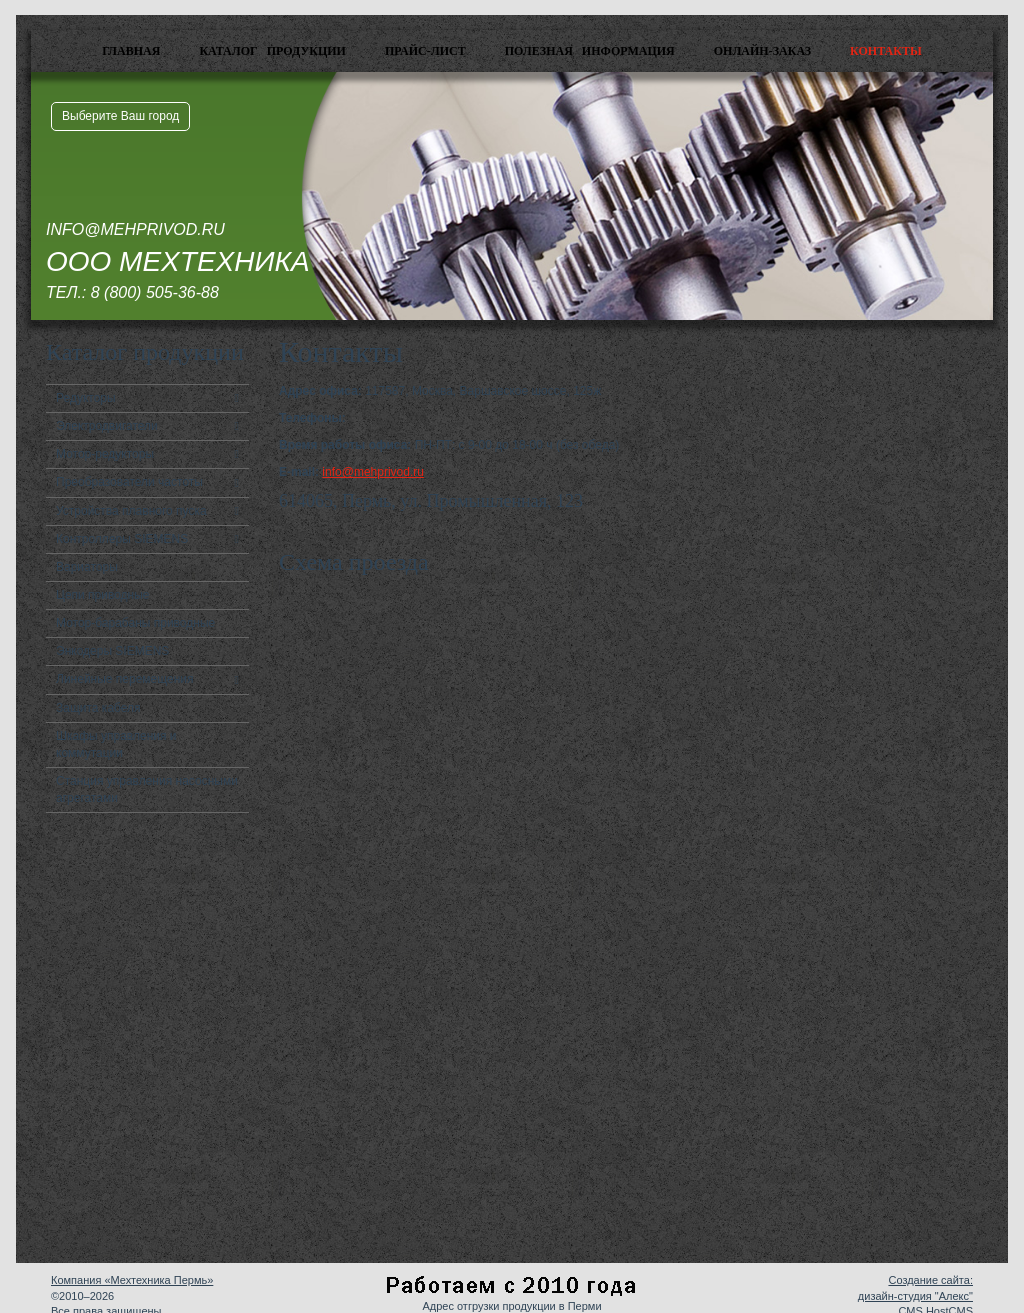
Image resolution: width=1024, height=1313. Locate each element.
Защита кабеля (98, 708)
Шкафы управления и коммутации (116, 744)
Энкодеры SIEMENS (112, 651)
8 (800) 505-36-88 (155, 292)
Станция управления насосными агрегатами (147, 789)
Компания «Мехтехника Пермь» (132, 1280)
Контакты (886, 51)
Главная (131, 51)
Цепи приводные (103, 595)
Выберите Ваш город (120, 116)
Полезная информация (590, 51)
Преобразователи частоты (129, 482)
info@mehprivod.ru (373, 472)
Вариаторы (87, 567)
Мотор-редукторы (105, 454)
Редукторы (86, 398)
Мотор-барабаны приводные (135, 623)
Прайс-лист (425, 51)
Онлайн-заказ (762, 51)
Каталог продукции (272, 51)
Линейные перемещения (125, 679)
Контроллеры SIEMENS (122, 539)
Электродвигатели (107, 426)
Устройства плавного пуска (131, 511)
